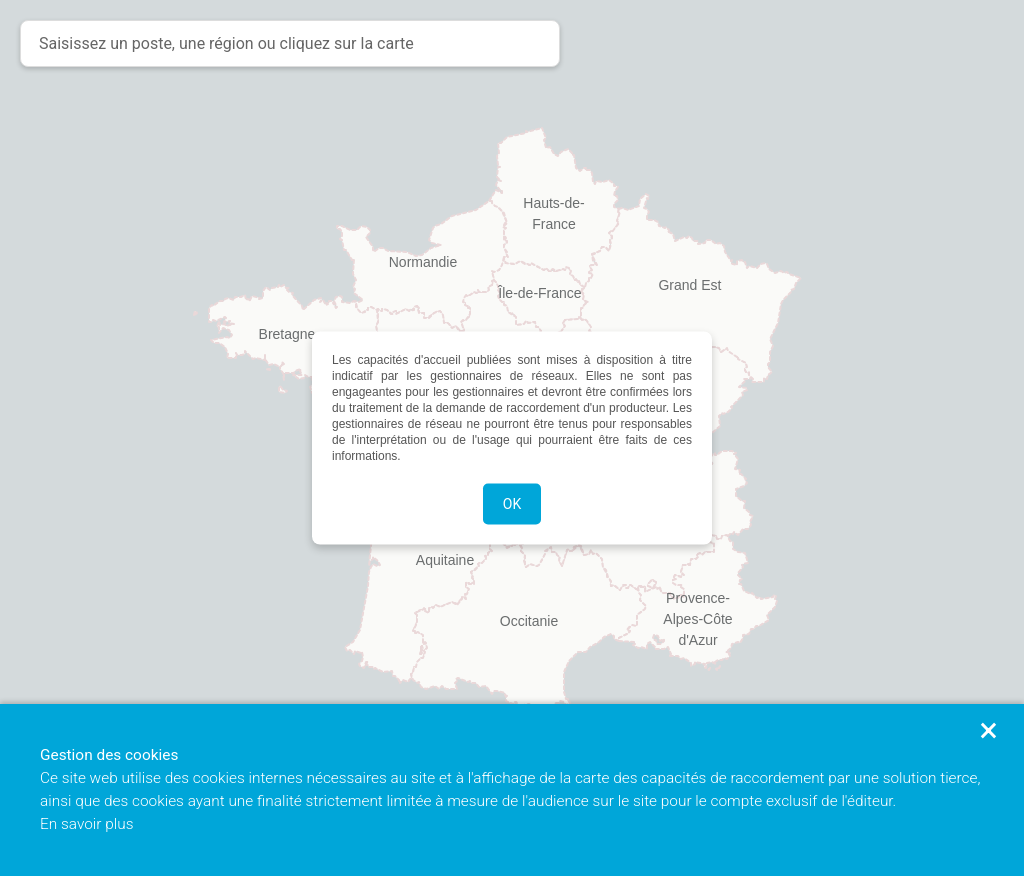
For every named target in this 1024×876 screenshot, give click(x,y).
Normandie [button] (423, 262)
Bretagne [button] (287, 334)
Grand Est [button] (689, 285)
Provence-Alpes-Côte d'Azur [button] (697, 606)
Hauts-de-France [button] (553, 211)
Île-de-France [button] (539, 293)
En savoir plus (86, 824)
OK (512, 504)
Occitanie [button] (529, 621)
